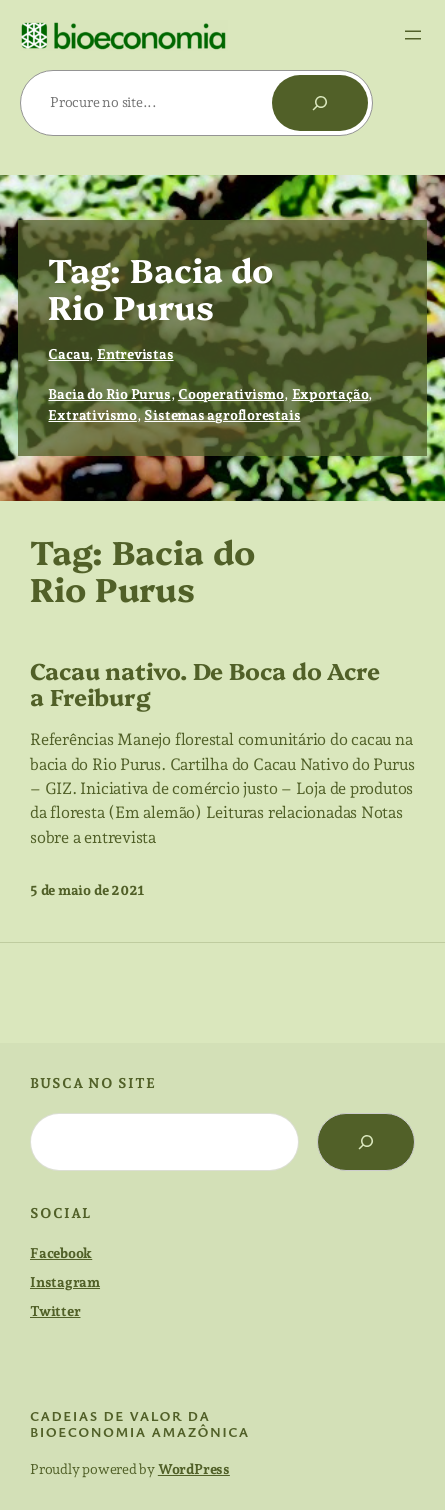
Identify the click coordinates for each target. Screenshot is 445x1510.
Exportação (330, 394)
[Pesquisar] (320, 103)
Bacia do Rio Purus (109, 394)
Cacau (68, 354)
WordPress (194, 1469)
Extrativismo (92, 415)
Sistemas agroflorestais (222, 415)
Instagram (65, 1282)
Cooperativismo (231, 394)
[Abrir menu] (413, 35)
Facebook (61, 1253)
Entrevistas (135, 354)
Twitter (55, 1311)
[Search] (366, 1142)
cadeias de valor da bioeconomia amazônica (140, 1423)
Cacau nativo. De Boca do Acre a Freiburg (205, 683)
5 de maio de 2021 (87, 890)
